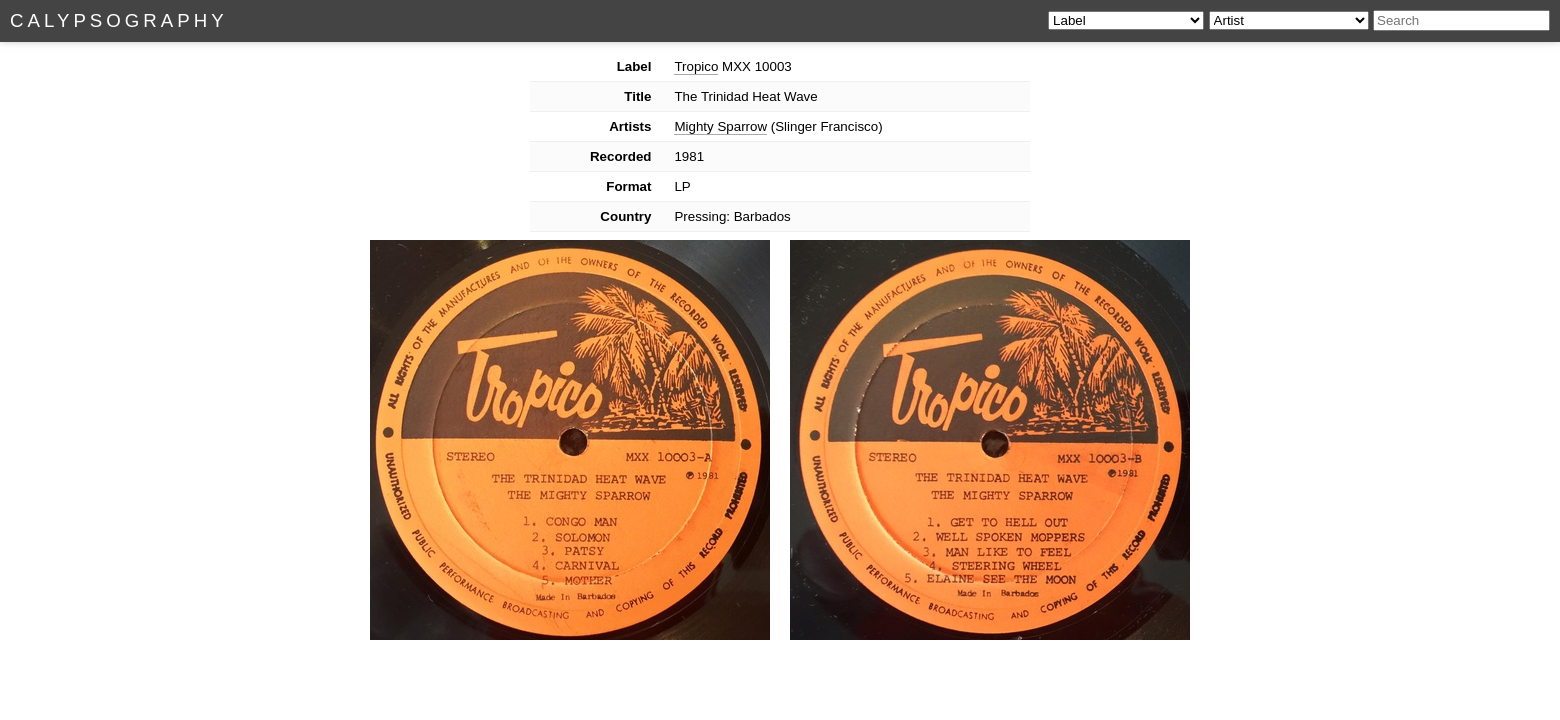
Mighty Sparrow (720, 126)
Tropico (696, 66)
